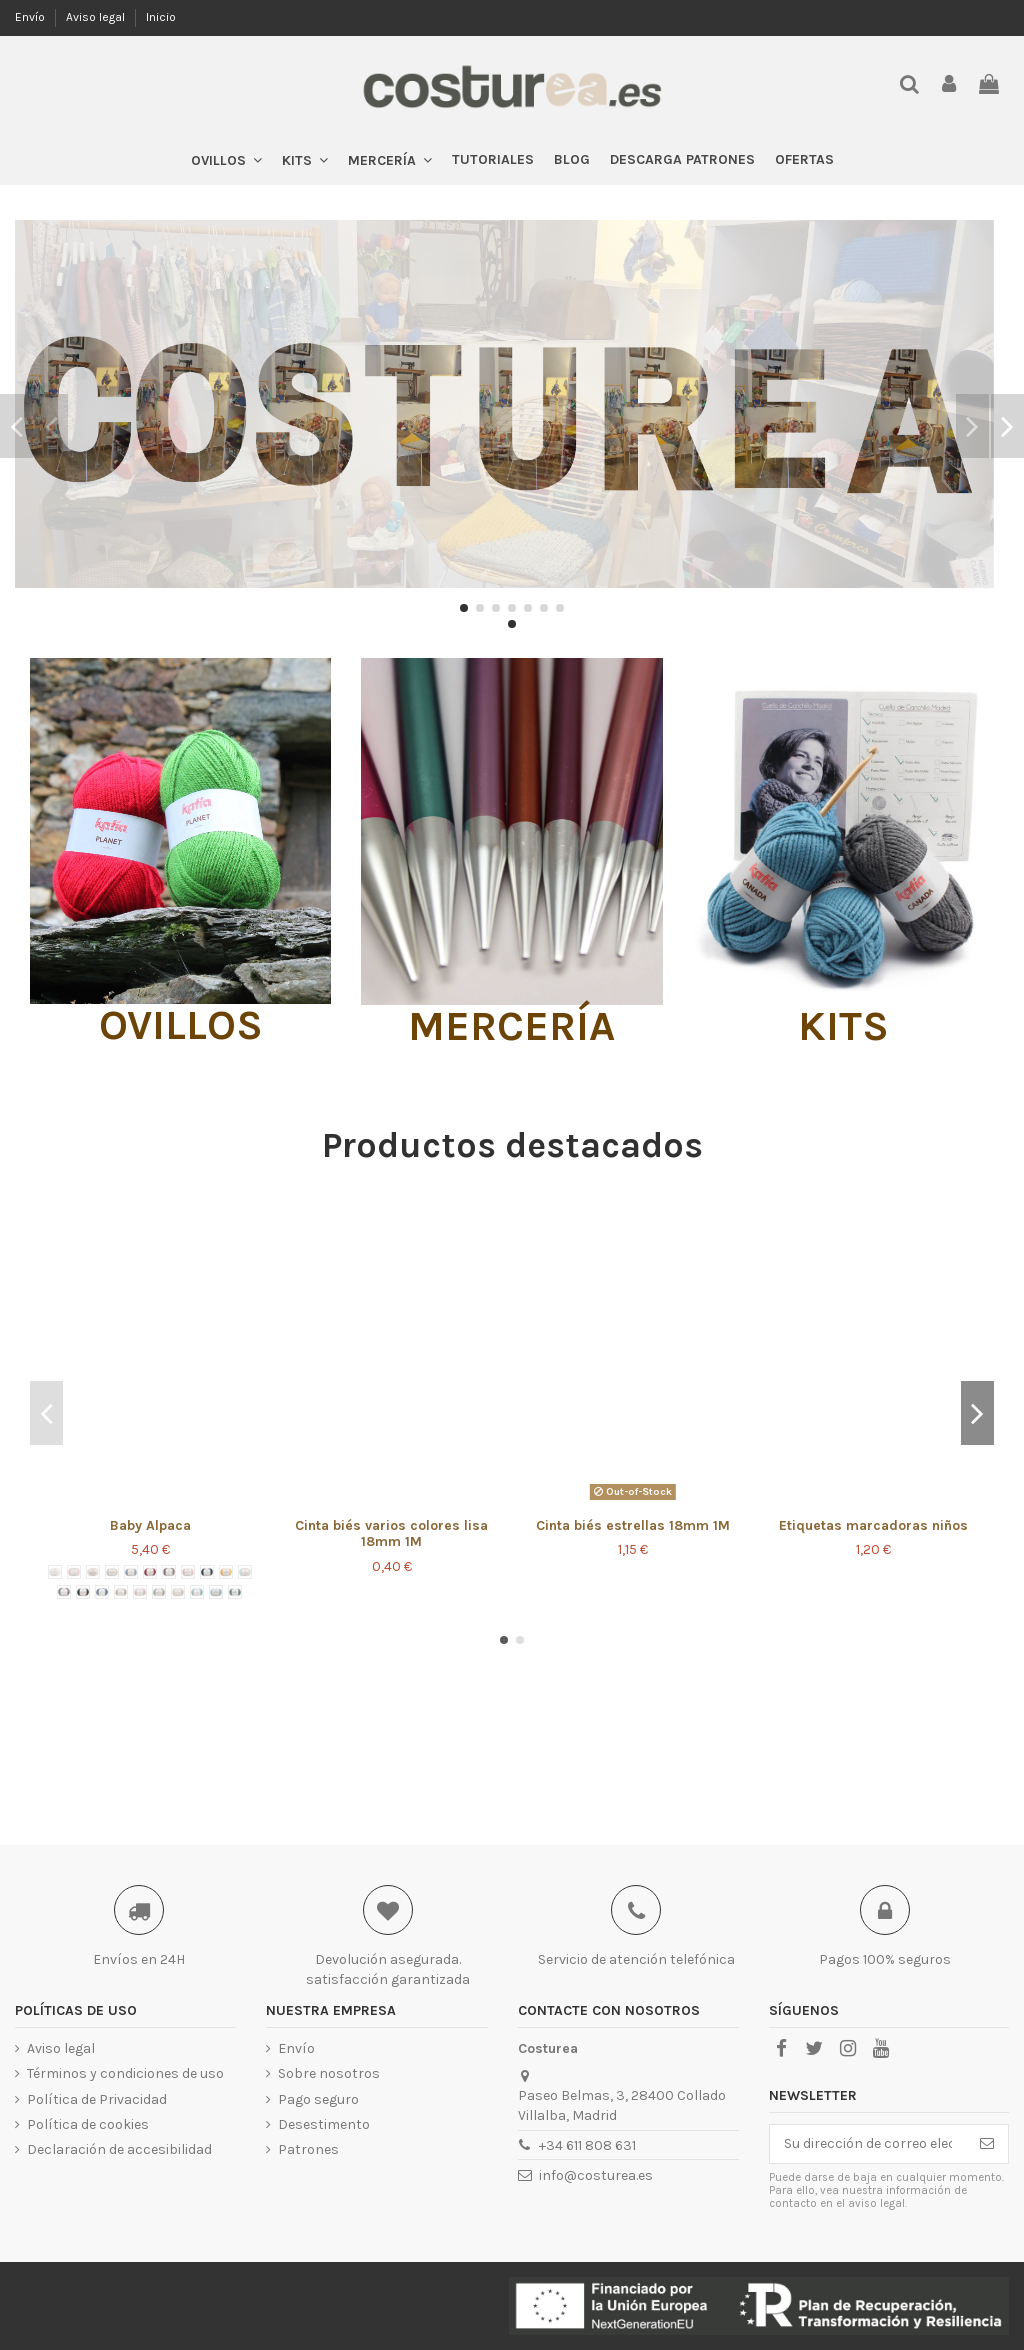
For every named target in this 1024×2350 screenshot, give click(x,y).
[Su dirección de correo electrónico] (868, 2144)
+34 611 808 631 (587, 2145)
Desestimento (324, 2124)
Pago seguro (318, 2099)
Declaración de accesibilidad (119, 2149)
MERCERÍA (511, 1026)
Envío (31, 17)
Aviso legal (97, 17)
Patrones (308, 2149)
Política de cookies (88, 2124)
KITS (843, 1026)
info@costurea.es (596, 2175)
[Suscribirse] (987, 2144)
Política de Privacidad (97, 2099)
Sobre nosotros (329, 2073)
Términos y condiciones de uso (125, 2073)
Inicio (161, 17)
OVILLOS (181, 1025)
